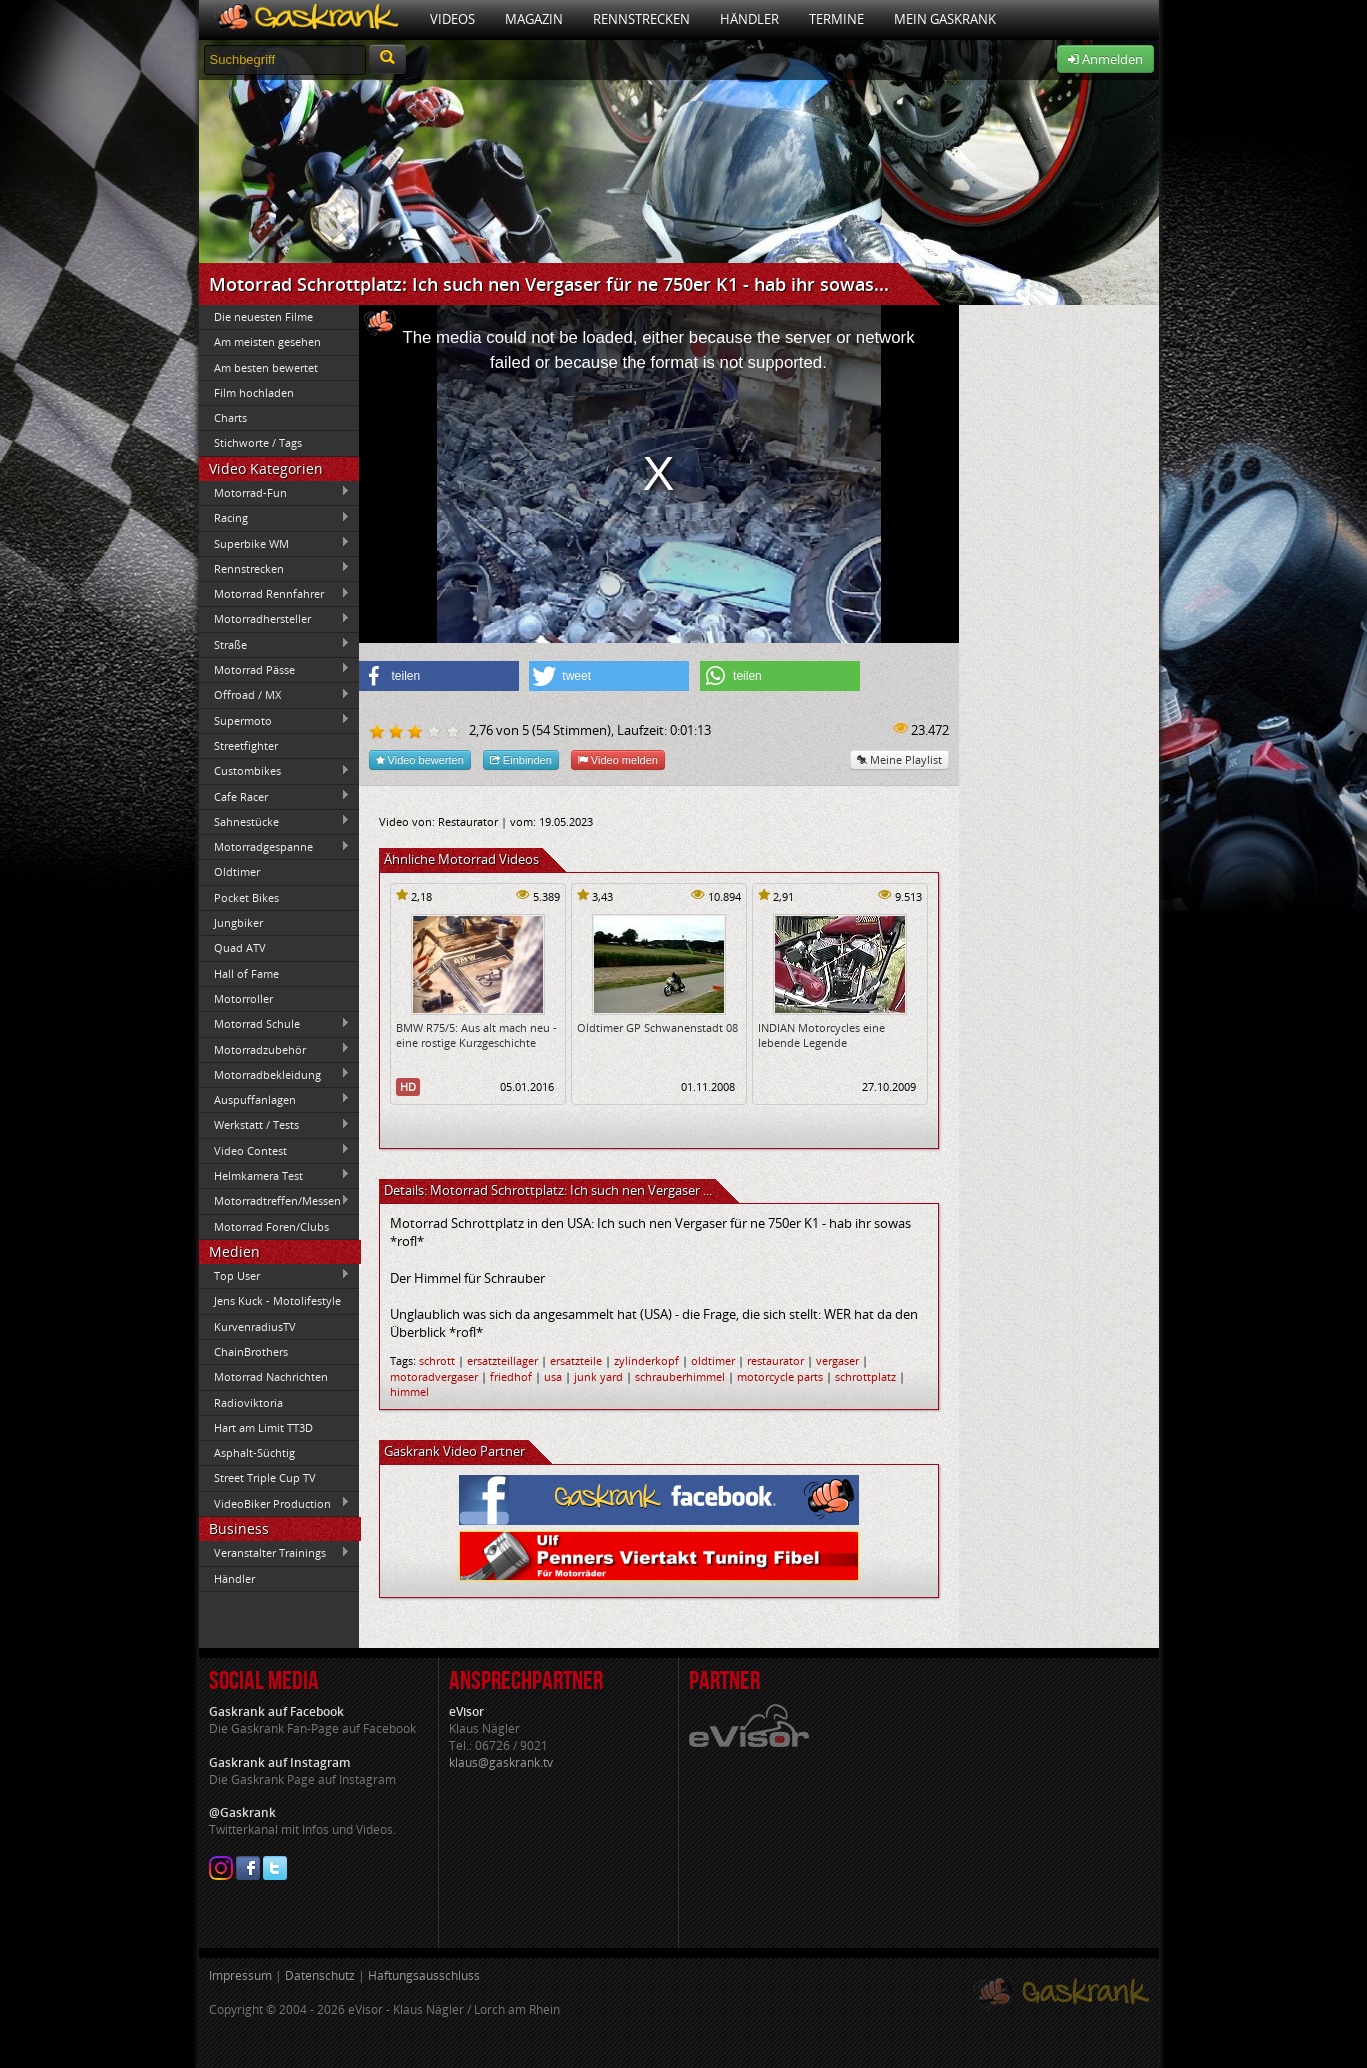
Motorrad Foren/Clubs (271, 1226)
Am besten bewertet (266, 367)
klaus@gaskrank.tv (501, 1762)
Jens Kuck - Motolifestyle (277, 1300)
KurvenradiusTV (255, 1326)
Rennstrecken (641, 19)
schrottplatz (865, 1376)
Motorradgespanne (275, 847)
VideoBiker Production (275, 1503)
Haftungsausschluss (424, 1975)
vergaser (837, 1360)
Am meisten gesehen (267, 341)
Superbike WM (275, 543)
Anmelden (1105, 59)
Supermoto (275, 720)
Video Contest (275, 1150)
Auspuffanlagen (275, 1099)
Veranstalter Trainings (275, 1553)
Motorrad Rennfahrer (275, 594)
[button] (439, 676)
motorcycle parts (780, 1376)
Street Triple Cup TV (265, 1477)
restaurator (775, 1360)
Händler (749, 19)
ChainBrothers (251, 1351)
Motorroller (243, 998)
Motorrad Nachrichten (271, 1376)
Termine (836, 19)
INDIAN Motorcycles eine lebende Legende (821, 1035)
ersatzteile (576, 1360)
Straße (275, 644)
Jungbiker (238, 922)
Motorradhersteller (275, 619)
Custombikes (275, 771)
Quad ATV (240, 947)
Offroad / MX (275, 695)
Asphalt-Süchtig (254, 1452)
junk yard (598, 1376)
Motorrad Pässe (275, 669)
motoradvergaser (434, 1376)
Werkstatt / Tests (275, 1125)
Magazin (534, 19)
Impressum (240, 1975)
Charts (230, 417)
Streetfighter (246, 745)
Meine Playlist (899, 759)
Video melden (618, 759)
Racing (275, 518)
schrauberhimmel (680, 1376)
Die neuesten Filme (263, 316)
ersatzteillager (502, 1360)
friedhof (511, 1376)
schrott (437, 1360)
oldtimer (713, 1360)
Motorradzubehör (275, 1049)
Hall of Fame (246, 973)
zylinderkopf (646, 1360)
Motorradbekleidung (275, 1074)
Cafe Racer (275, 796)
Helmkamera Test (275, 1175)
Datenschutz (320, 1975)
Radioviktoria (248, 1402)
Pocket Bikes (246, 897)
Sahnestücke (275, 821)
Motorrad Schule (275, 1024)
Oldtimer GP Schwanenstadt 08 (657, 1027)
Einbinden (521, 759)
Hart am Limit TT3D (263, 1427)
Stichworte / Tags (258, 442)
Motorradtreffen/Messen (275, 1201)
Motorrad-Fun (275, 492)
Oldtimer (237, 871)
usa (553, 1376)
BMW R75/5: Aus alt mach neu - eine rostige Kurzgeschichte (476, 1035)
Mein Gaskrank (945, 19)
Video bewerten (420, 759)
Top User (275, 1275)
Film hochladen (254, 392)
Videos (452, 19)
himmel (409, 1391)
